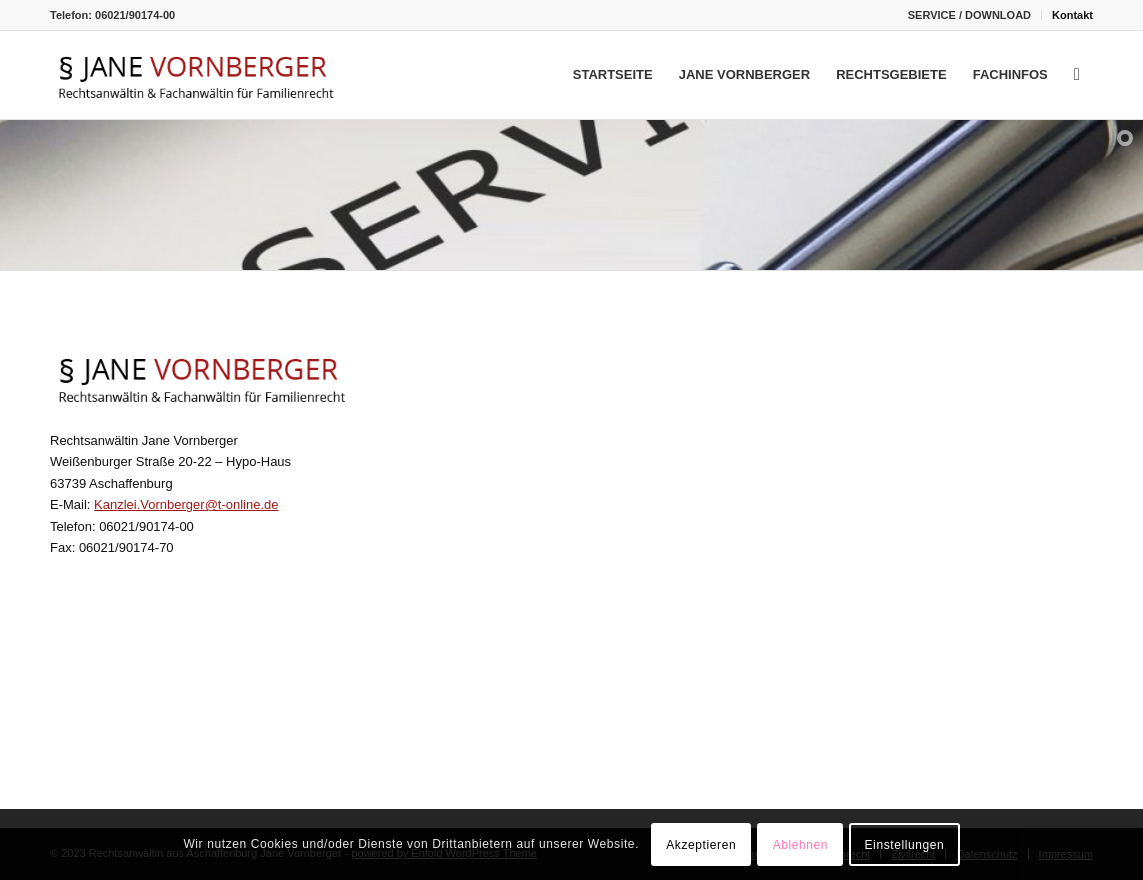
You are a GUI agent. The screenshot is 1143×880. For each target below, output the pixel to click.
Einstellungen (905, 845)
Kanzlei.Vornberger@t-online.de (186, 504)
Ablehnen (801, 845)
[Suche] (1077, 75)
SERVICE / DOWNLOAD (969, 15)
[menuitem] (970, 15)
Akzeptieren (701, 845)
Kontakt (1072, 15)
